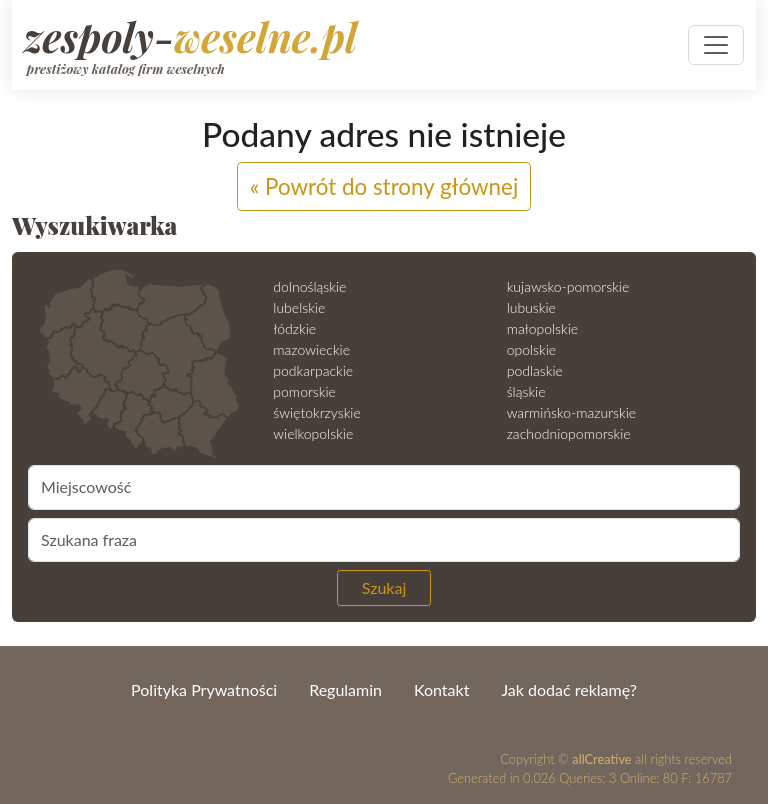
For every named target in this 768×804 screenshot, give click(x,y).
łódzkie (294, 328)
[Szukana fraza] (384, 540)
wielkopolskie (313, 433)
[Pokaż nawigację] (716, 45)
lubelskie (299, 307)
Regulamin (345, 689)
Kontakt (441, 689)
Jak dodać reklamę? (568, 689)
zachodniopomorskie (569, 433)
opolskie (531, 349)
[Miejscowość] (384, 487)
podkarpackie (313, 370)
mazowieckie (311, 349)
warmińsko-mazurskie (571, 412)
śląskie (526, 391)
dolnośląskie (309, 286)
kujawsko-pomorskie (568, 286)
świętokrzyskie (316, 412)
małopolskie (542, 328)
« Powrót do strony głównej (384, 186)
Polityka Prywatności (204, 689)
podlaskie (535, 370)
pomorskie (304, 391)
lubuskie (531, 307)
